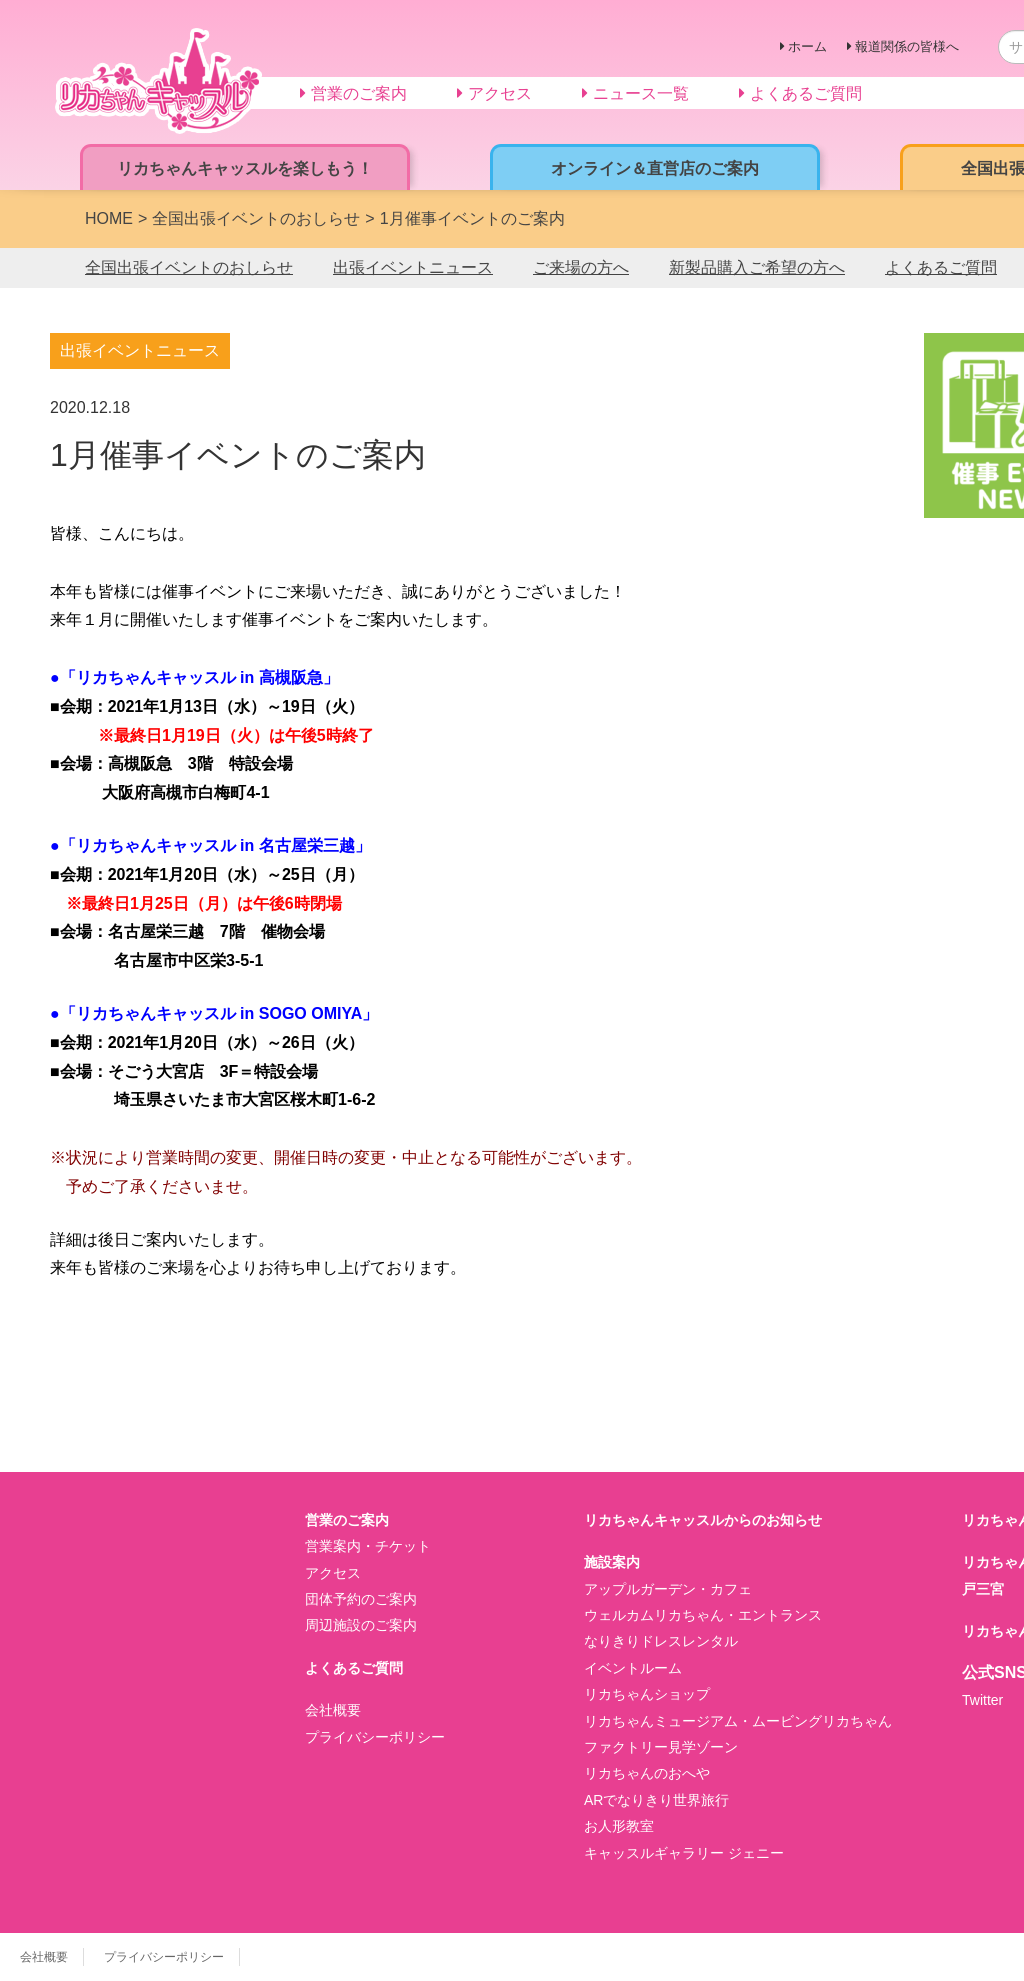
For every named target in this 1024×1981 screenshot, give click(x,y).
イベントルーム (633, 1668)
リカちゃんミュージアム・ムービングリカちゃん (738, 1721)
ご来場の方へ (581, 267)
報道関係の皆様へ (907, 46)
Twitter (982, 1700)
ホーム (807, 46)
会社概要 (333, 1710)
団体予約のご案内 (361, 1599)
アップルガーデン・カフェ (668, 1589)
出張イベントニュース (413, 267)
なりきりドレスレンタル (661, 1641)
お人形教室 (619, 1826)
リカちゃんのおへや (647, 1773)
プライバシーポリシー (375, 1737)
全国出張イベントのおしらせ (189, 267)
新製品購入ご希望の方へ (757, 267)
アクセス (333, 1573)
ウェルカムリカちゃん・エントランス (703, 1615)
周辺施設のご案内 (361, 1625)
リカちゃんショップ (647, 1694)
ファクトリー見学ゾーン (661, 1747)
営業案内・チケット (368, 1546)
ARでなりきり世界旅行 (656, 1800)
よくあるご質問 (941, 267)
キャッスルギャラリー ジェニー (684, 1853)
